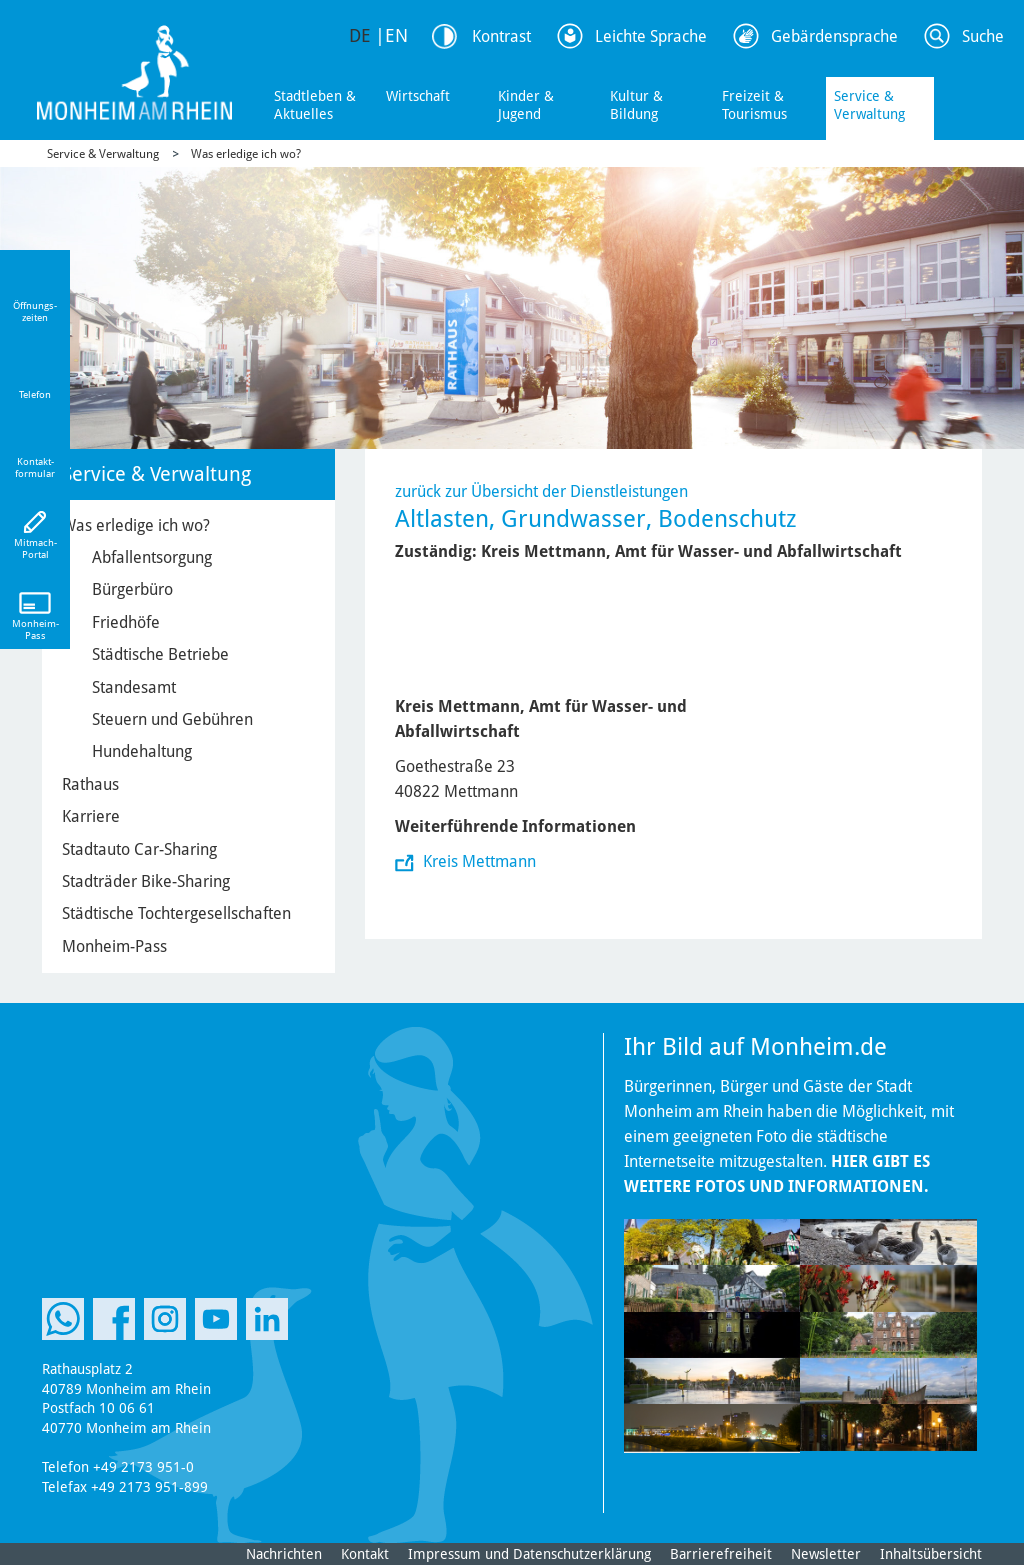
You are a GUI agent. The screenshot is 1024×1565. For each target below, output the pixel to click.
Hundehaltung (142, 751)
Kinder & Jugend (526, 105)
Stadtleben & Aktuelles (315, 105)
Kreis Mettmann (477, 861)
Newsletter (826, 1554)
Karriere (91, 816)
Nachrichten (284, 1554)
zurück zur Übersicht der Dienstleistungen (541, 491)
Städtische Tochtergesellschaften (176, 913)
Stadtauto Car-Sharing (139, 849)
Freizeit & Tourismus (754, 105)
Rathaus (90, 784)
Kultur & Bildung (636, 105)
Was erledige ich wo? (246, 154)
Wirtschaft (418, 96)
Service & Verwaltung (869, 105)
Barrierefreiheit (721, 1554)
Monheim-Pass (114, 946)
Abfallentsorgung (152, 557)
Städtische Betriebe (160, 654)
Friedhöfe (126, 622)
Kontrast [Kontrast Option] (501, 36)
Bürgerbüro (132, 589)
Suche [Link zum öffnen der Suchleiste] (983, 36)
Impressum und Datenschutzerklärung (529, 1554)
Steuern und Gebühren (172, 719)
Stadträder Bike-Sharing (146, 881)
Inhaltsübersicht (931, 1554)
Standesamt (134, 687)
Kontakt (365, 1554)
